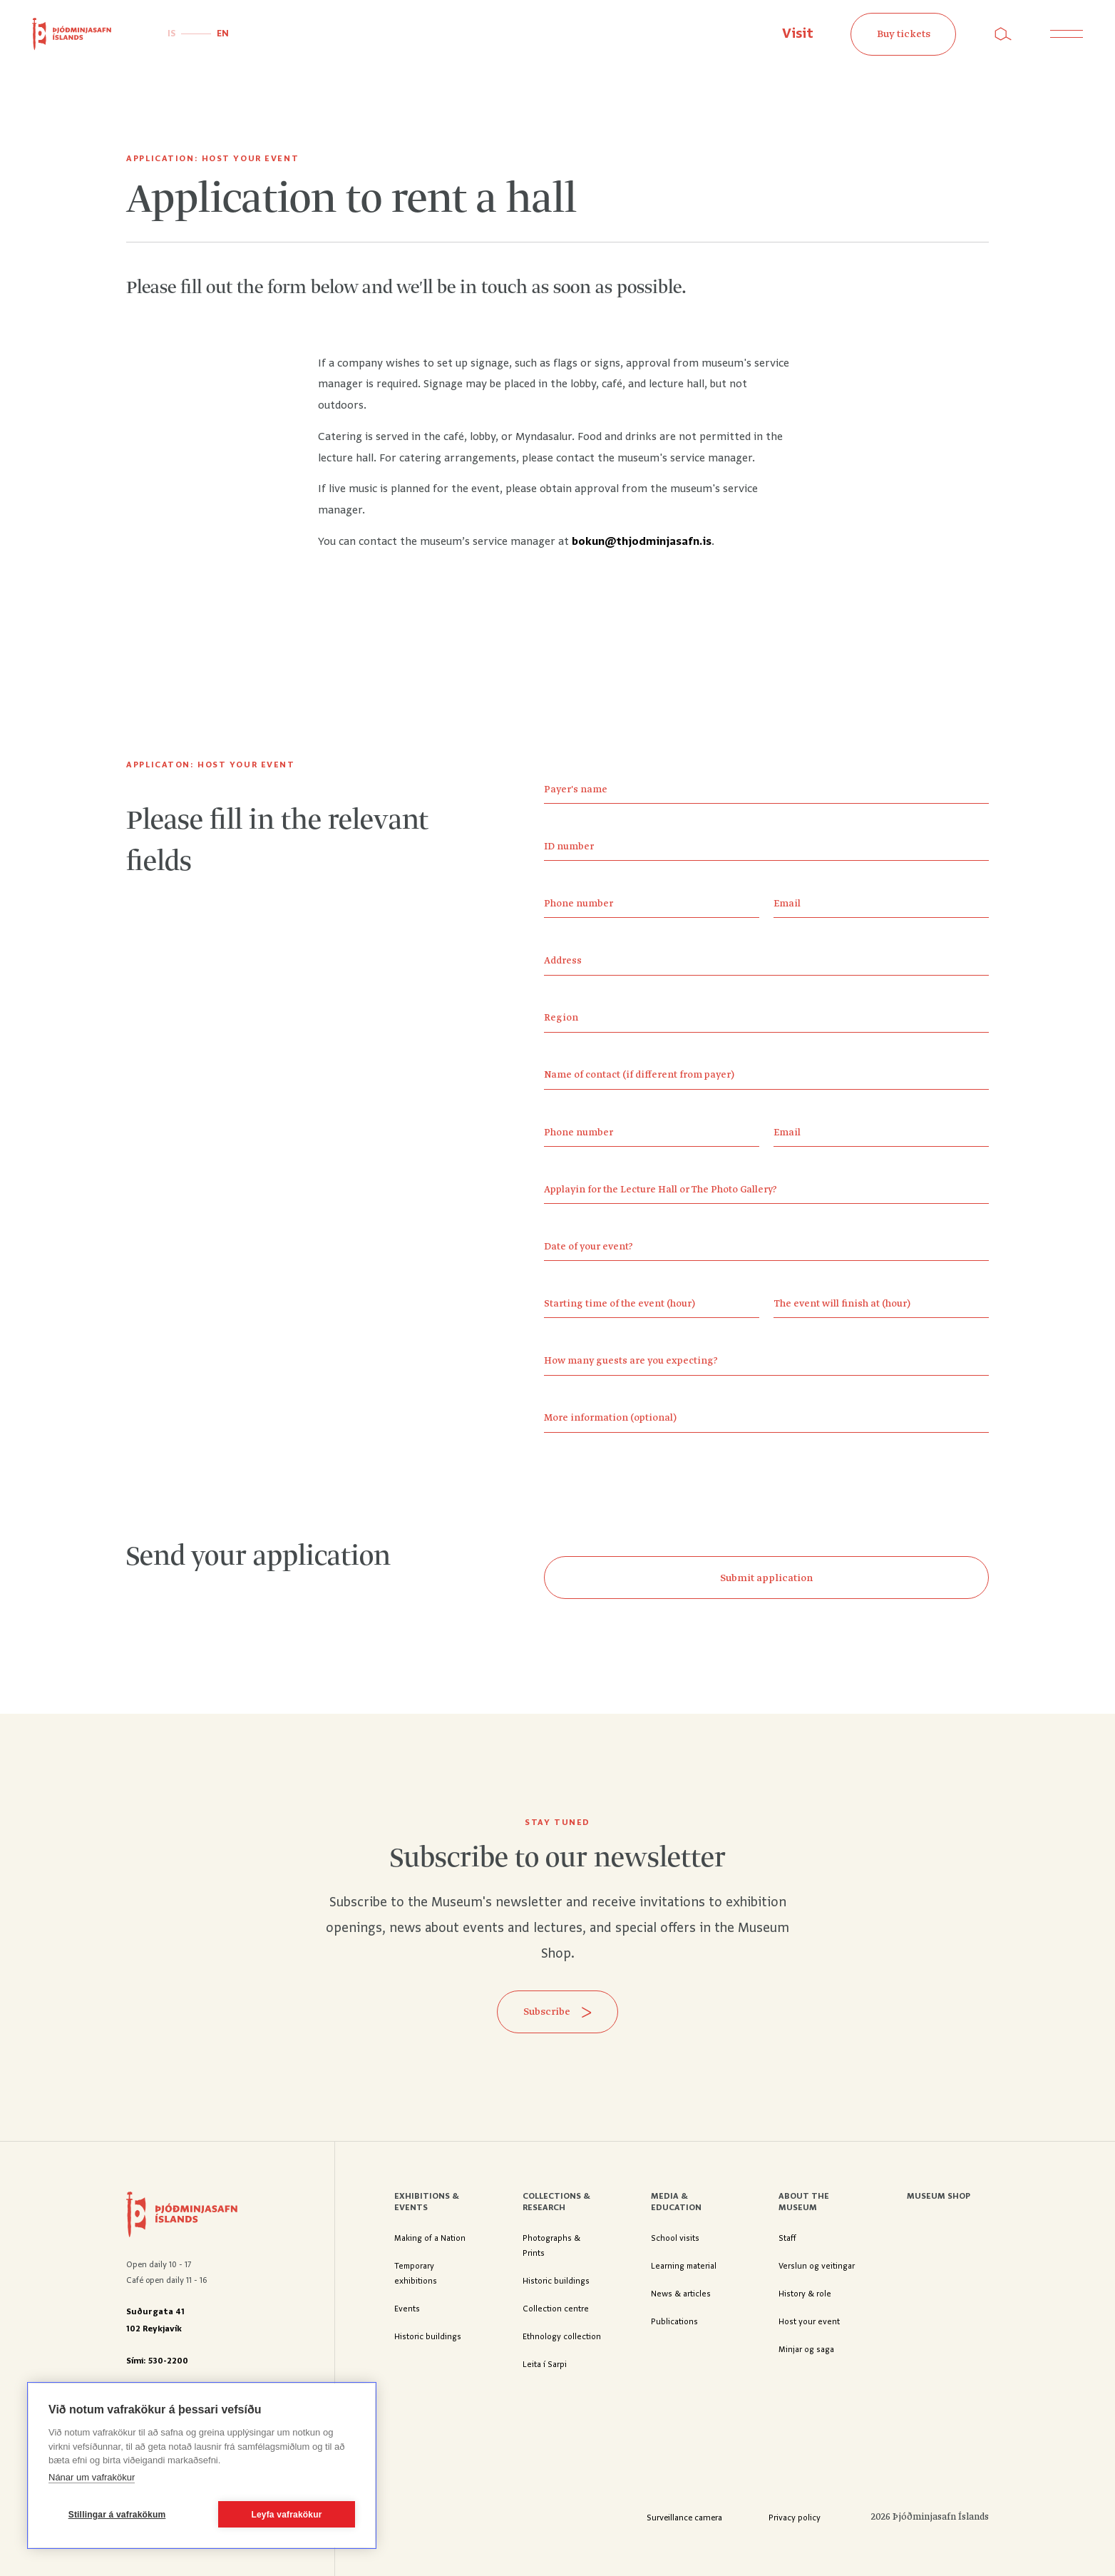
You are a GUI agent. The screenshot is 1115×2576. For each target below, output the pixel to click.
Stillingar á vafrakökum (117, 2515)
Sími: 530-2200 (157, 2361)
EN (223, 34)
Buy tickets (903, 34)
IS (171, 34)
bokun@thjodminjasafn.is (641, 541)
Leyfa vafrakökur (286, 2515)
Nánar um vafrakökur (91, 2477)
